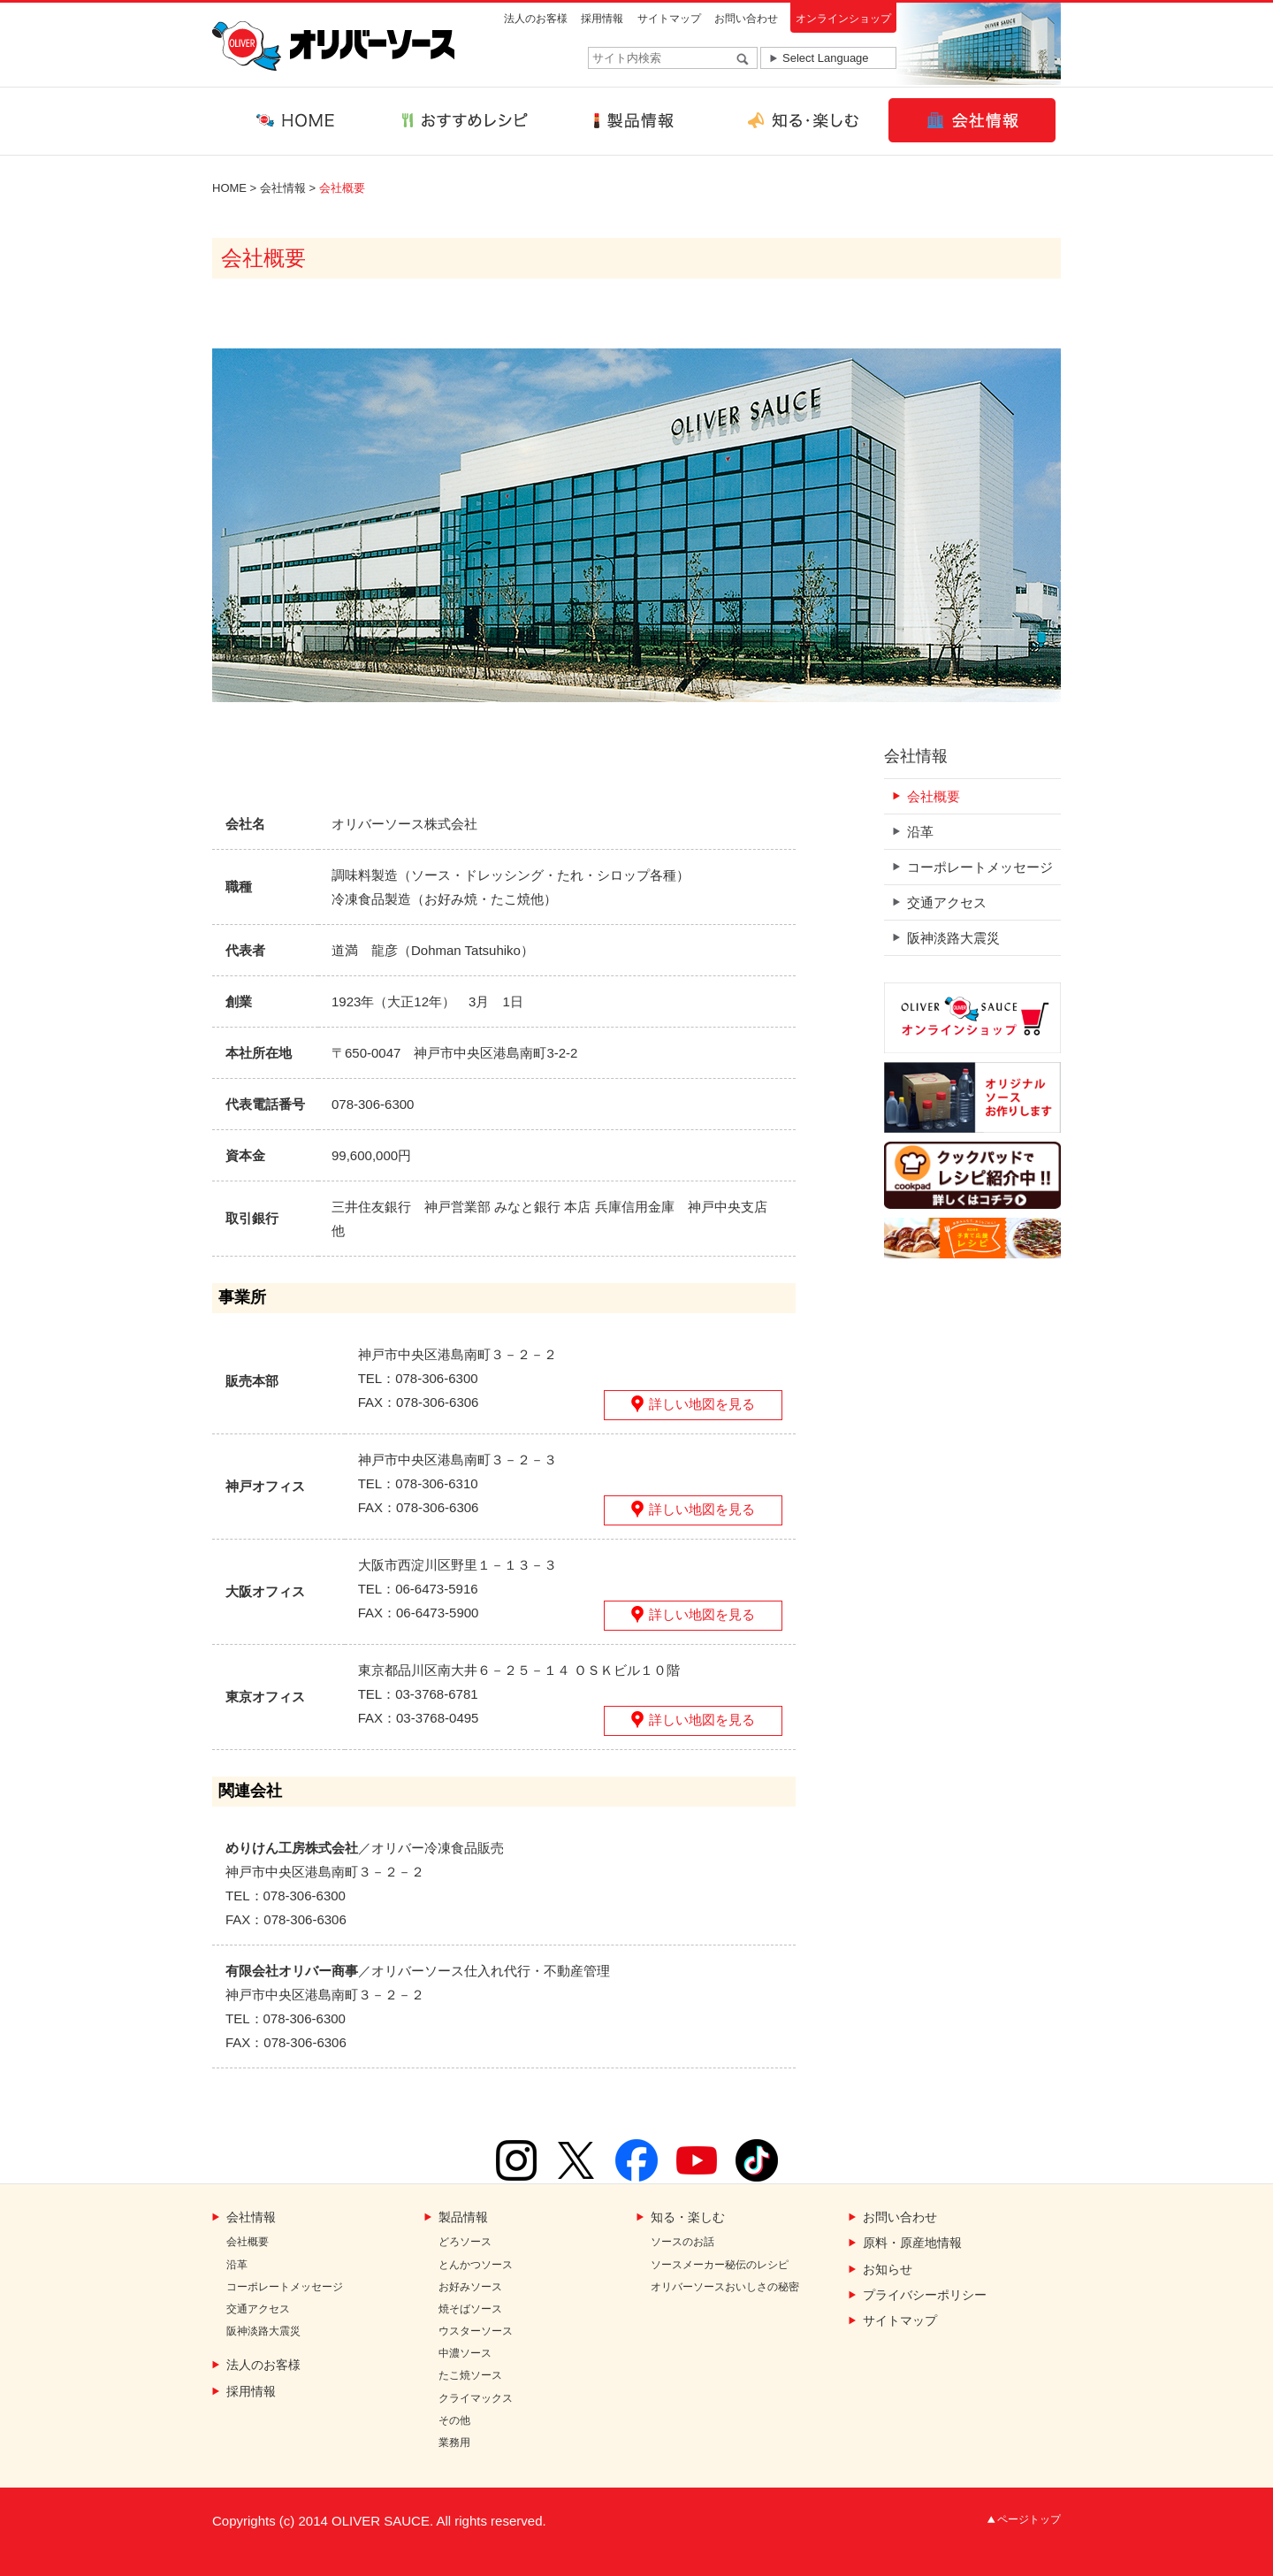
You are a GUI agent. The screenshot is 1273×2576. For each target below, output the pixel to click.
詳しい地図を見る (702, 1403)
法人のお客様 (536, 18)
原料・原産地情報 (912, 2243)
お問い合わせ (746, 18)
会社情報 (283, 188)
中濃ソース (465, 2353)
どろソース (465, 2242)
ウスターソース (475, 2331)
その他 (454, 2421)
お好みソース (470, 2287)
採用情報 (602, 18)
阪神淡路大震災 (953, 937)
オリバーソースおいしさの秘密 (725, 2287)
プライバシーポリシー (925, 2295)
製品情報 (463, 2217)
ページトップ (1029, 2519)
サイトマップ (669, 18)
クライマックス (475, 2398)
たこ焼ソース (470, 2375)
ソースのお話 (682, 2242)
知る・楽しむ (688, 2217)
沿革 (920, 831)
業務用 (454, 2443)
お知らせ (887, 2269)
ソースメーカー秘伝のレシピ (720, 2265)
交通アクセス (947, 902)
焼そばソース (470, 2309)
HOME (229, 188)
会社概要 (933, 796)
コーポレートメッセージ (980, 867)
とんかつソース (475, 2265)
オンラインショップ (843, 18)
